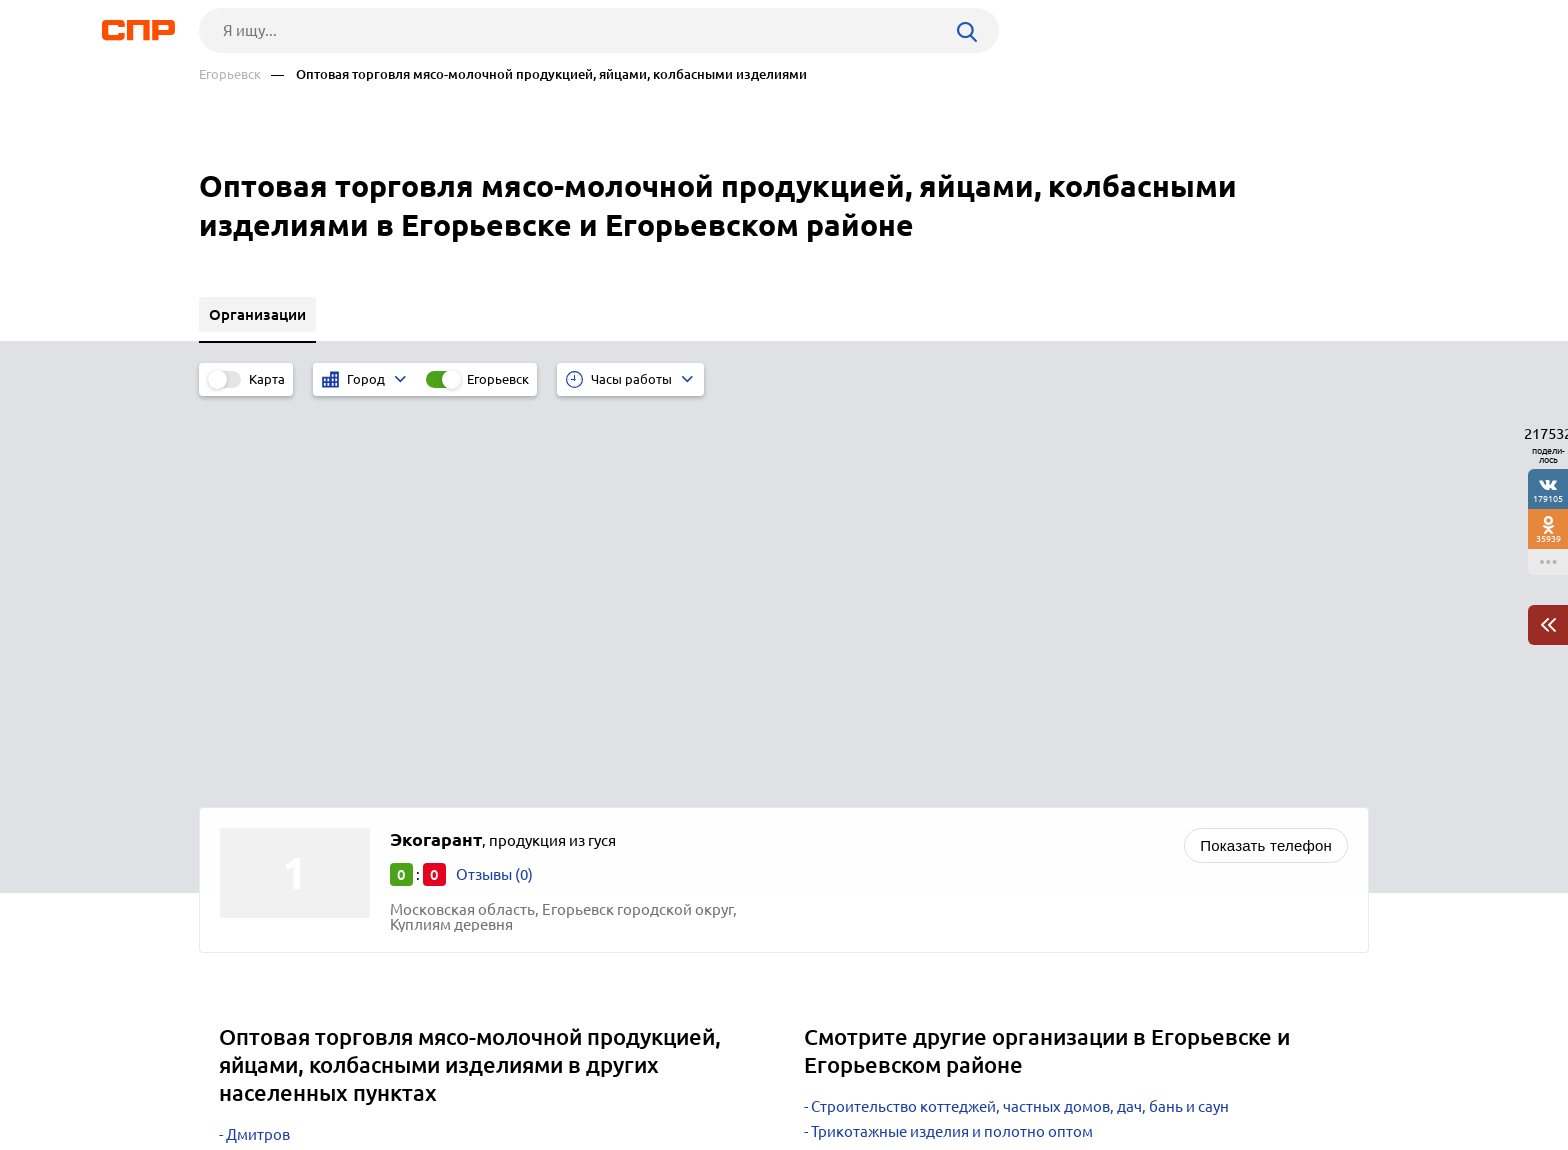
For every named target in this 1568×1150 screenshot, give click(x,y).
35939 (1548, 538)
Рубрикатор (236, 1076)
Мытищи (257, 840)
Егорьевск (230, 74)
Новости (360, 1076)
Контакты (647, 1076)
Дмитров (258, 740)
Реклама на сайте (501, 1076)
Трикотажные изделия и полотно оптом (952, 737)
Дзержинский (274, 765)
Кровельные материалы (896, 787)
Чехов (247, 790)
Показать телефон (1266, 451)
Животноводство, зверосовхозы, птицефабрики (981, 812)
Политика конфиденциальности (467, 1134)
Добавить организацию (1279, 1075)
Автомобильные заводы (897, 762)
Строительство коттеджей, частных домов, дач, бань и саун (1020, 712)
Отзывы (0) (494, 480)
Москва (252, 815)
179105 (1548, 498)
